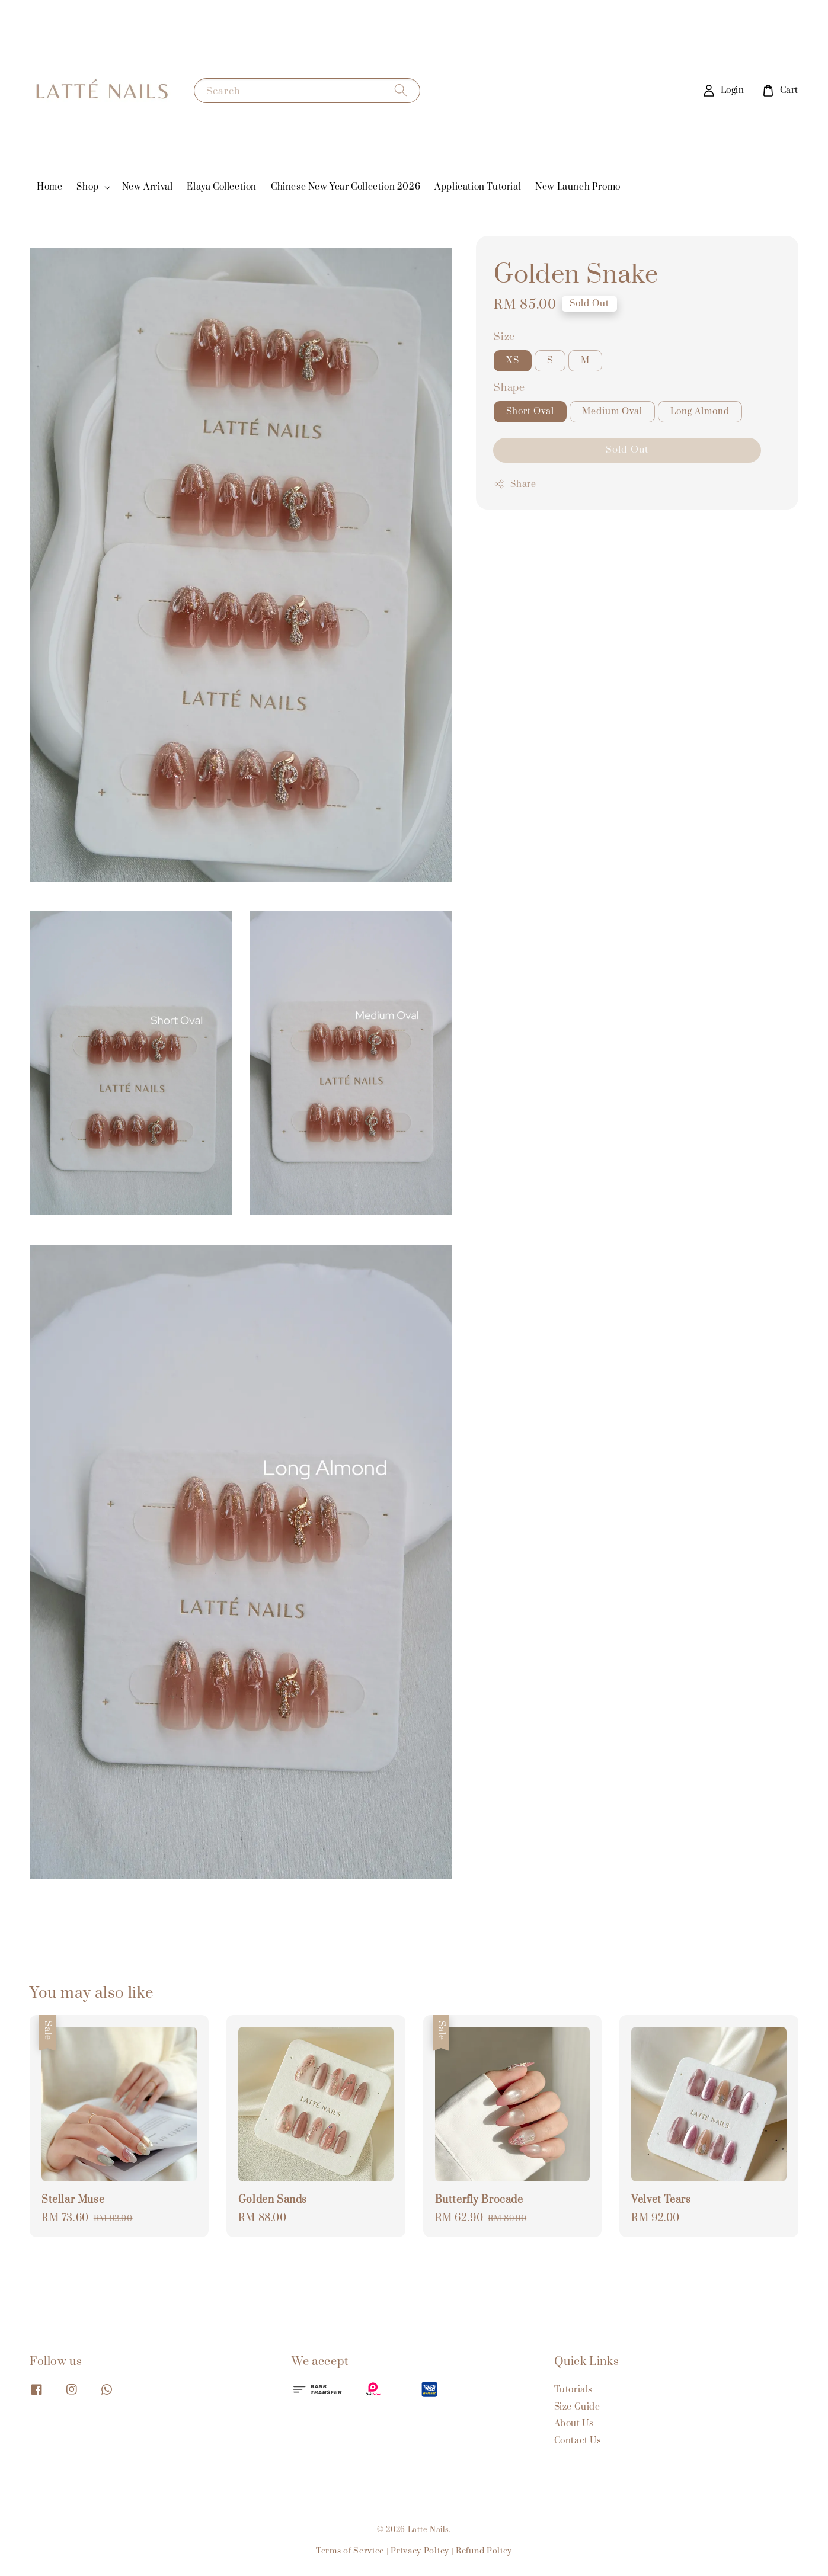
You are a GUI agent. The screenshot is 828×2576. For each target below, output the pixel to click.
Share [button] (515, 484)
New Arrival (147, 187)
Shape (509, 388)
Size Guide (577, 2406)
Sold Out (627, 450)
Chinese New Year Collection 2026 (345, 187)
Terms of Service (350, 2551)
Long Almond (700, 411)
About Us (574, 2423)
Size (504, 337)
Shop (87, 187)
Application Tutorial (477, 187)
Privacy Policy (420, 2551)
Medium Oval (612, 411)
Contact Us (578, 2440)
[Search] (401, 90)
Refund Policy (484, 2551)
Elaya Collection (222, 187)
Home (49, 187)
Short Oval (530, 411)
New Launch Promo (578, 187)
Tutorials (573, 2390)
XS (512, 360)
